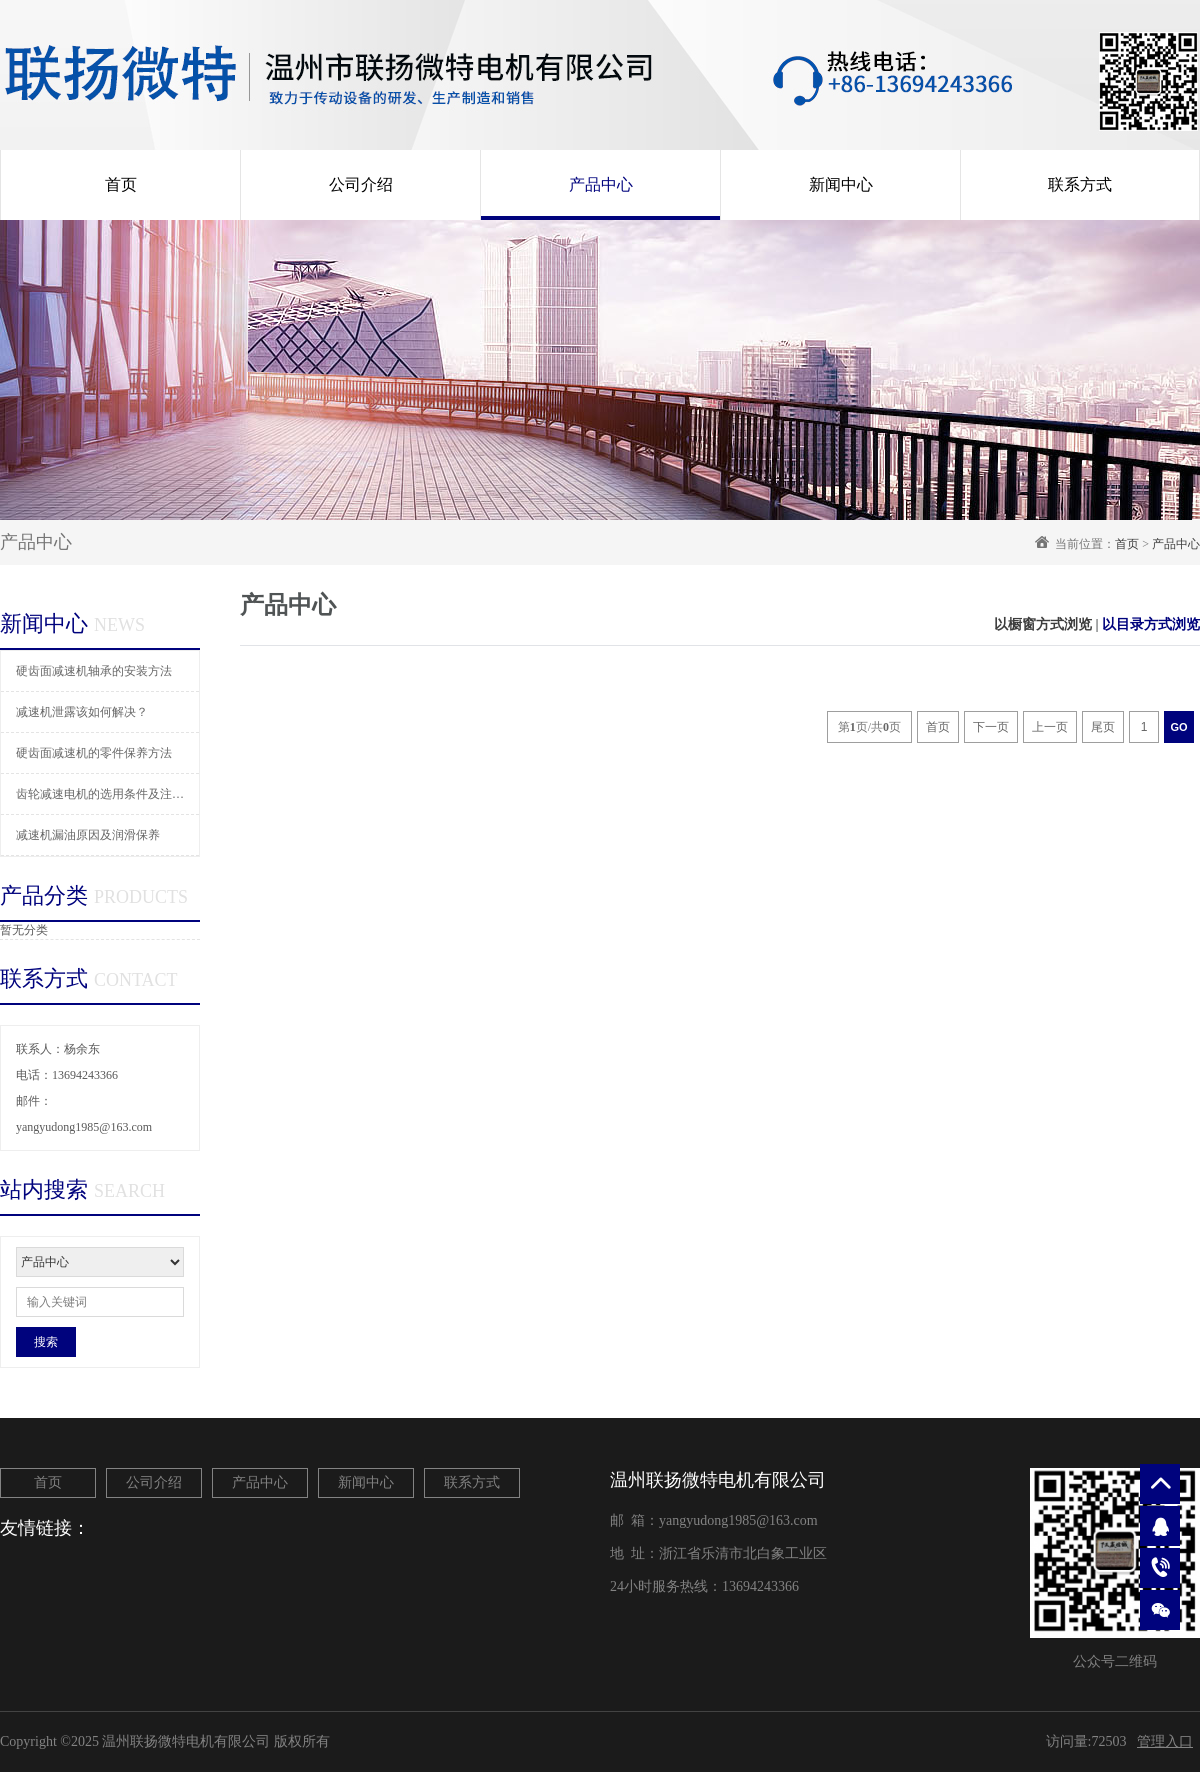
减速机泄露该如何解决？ (82, 712)
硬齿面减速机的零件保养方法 (94, 753)
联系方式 (1080, 184)
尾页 (1103, 727)
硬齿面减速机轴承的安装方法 (94, 671)
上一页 (1050, 727)
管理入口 (1165, 1741)
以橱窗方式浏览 (1043, 624)
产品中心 (601, 184)
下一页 (991, 727)
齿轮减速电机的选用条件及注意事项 (107, 794)
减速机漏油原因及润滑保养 (88, 835)
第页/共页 (869, 727)
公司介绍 (361, 184)
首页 (121, 184)
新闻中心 (841, 184)
